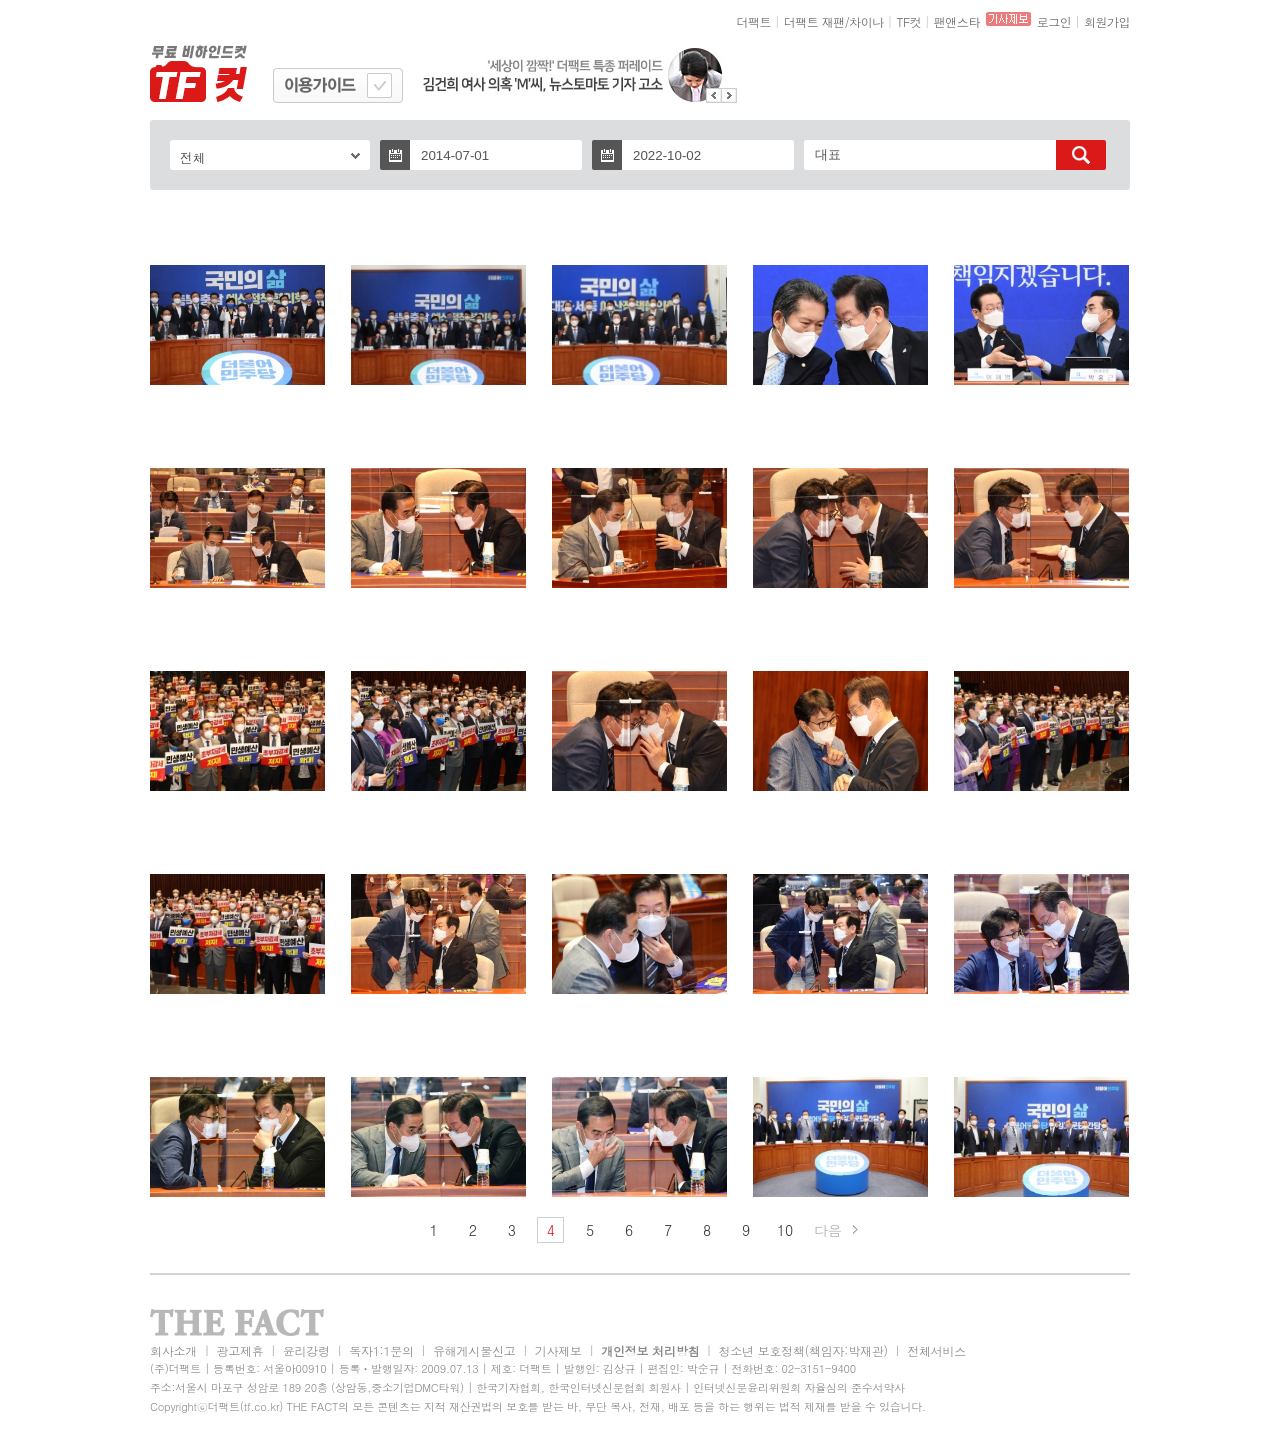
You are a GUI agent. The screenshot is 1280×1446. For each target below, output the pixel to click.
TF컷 (908, 21)
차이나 (866, 21)
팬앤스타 (957, 21)
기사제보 (558, 1350)
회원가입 (1107, 21)
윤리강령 (306, 1350)
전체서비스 (936, 1350)
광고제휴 (239, 1350)
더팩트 (754, 21)
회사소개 (173, 1350)
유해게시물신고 (474, 1350)
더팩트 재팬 (814, 21)
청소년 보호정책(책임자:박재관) (803, 1350)
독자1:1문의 (381, 1350)
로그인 (1054, 21)
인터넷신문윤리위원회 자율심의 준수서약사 (799, 1387)
